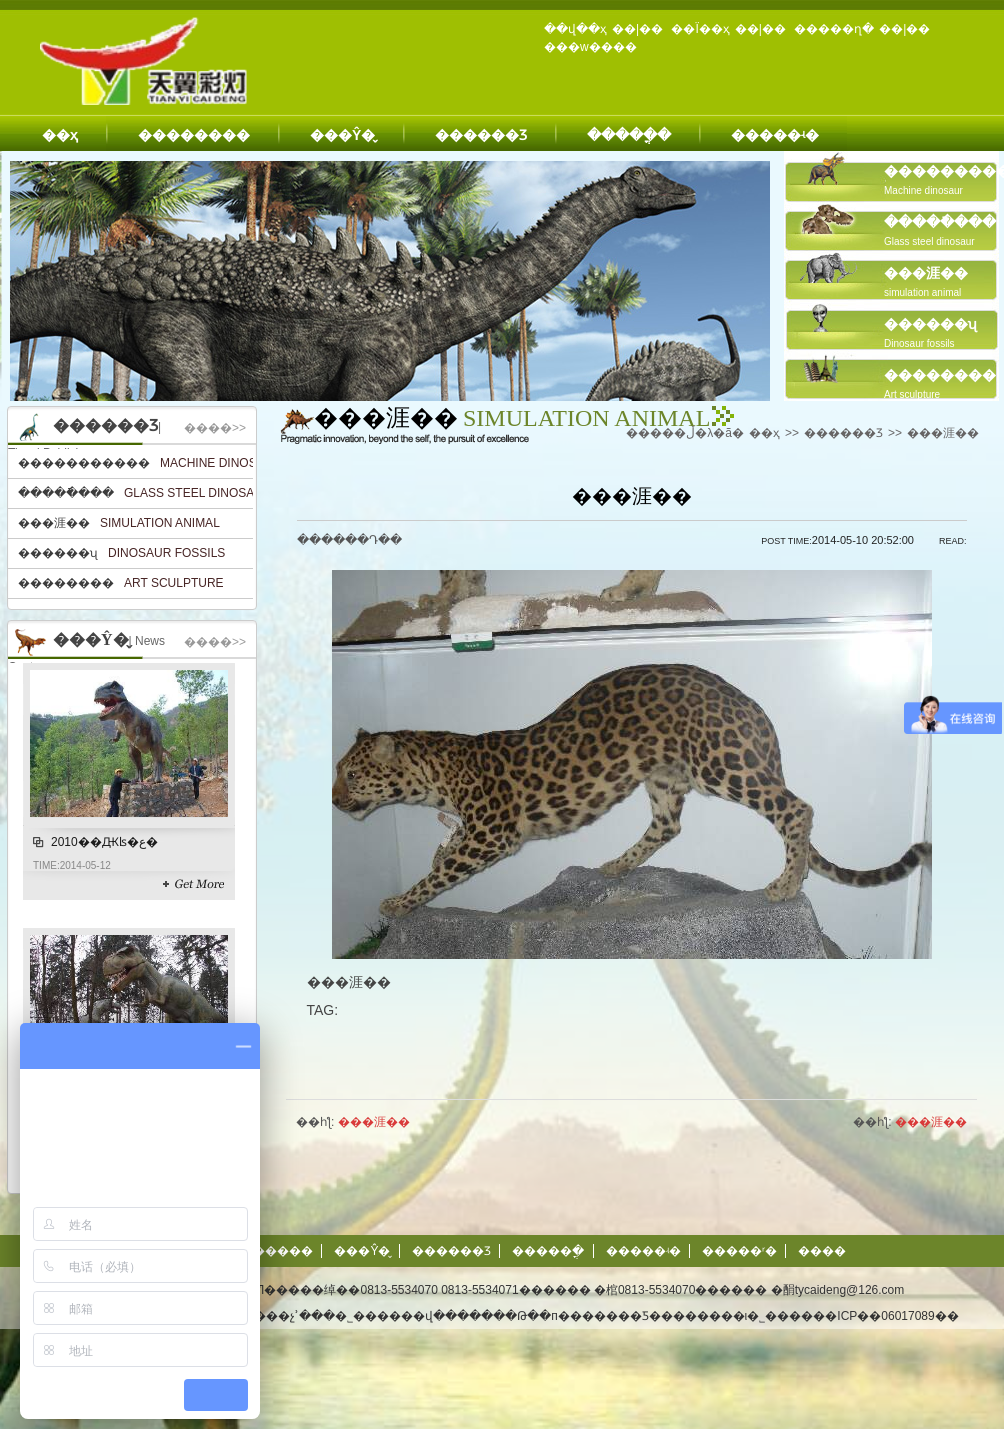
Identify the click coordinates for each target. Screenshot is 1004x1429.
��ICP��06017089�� (885, 1316)
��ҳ (60, 135)
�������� (194, 135)
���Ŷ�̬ (342, 135)
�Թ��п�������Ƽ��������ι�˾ (635, 1316)
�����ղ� (834, 29)
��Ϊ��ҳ (700, 29)
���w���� (590, 47)
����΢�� (822, 1251)
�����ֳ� (629, 135)
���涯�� (943, 433)
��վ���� (441, 1316)
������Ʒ (481, 135)
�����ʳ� (739, 1251)
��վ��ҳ (575, 29)
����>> (215, 428)
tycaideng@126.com (850, 1290)
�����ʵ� (775, 135)
